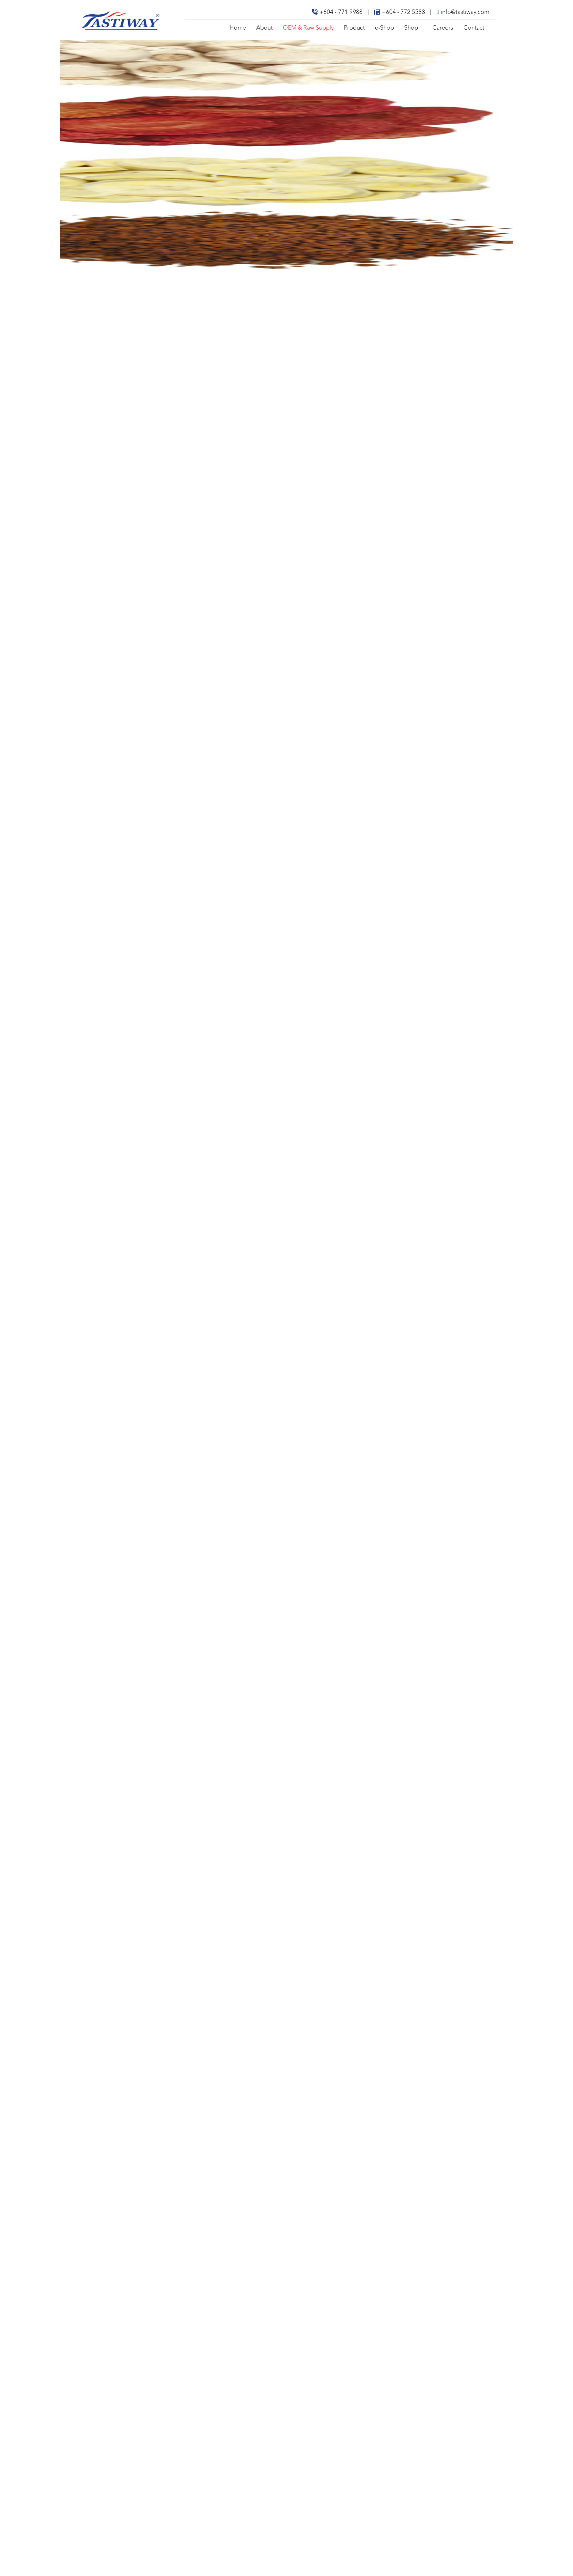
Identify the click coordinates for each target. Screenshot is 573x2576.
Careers (442, 28)
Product (354, 28)
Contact (473, 28)
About (264, 28)
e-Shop (384, 28)
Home (237, 28)
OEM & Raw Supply (308, 28)
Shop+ (413, 28)
